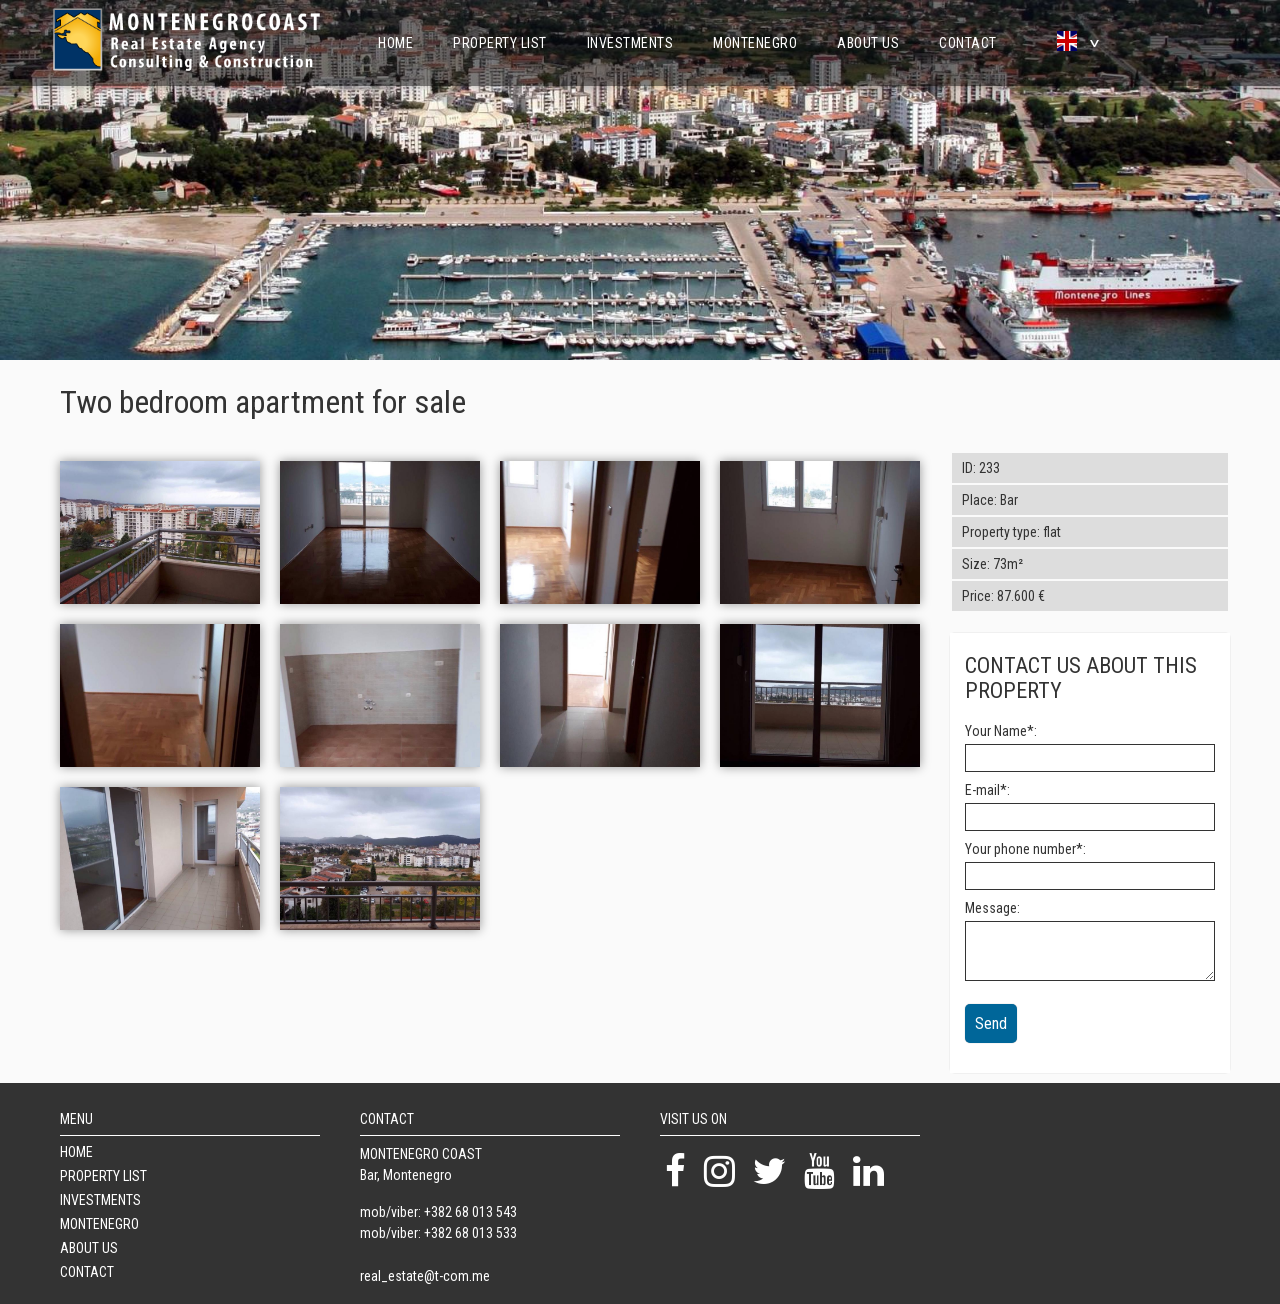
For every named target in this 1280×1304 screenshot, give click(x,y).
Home (395, 43)
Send (991, 1023)
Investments (630, 43)
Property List (500, 43)
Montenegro (755, 43)
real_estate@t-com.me (425, 1276)
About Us (868, 43)
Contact (968, 43)
